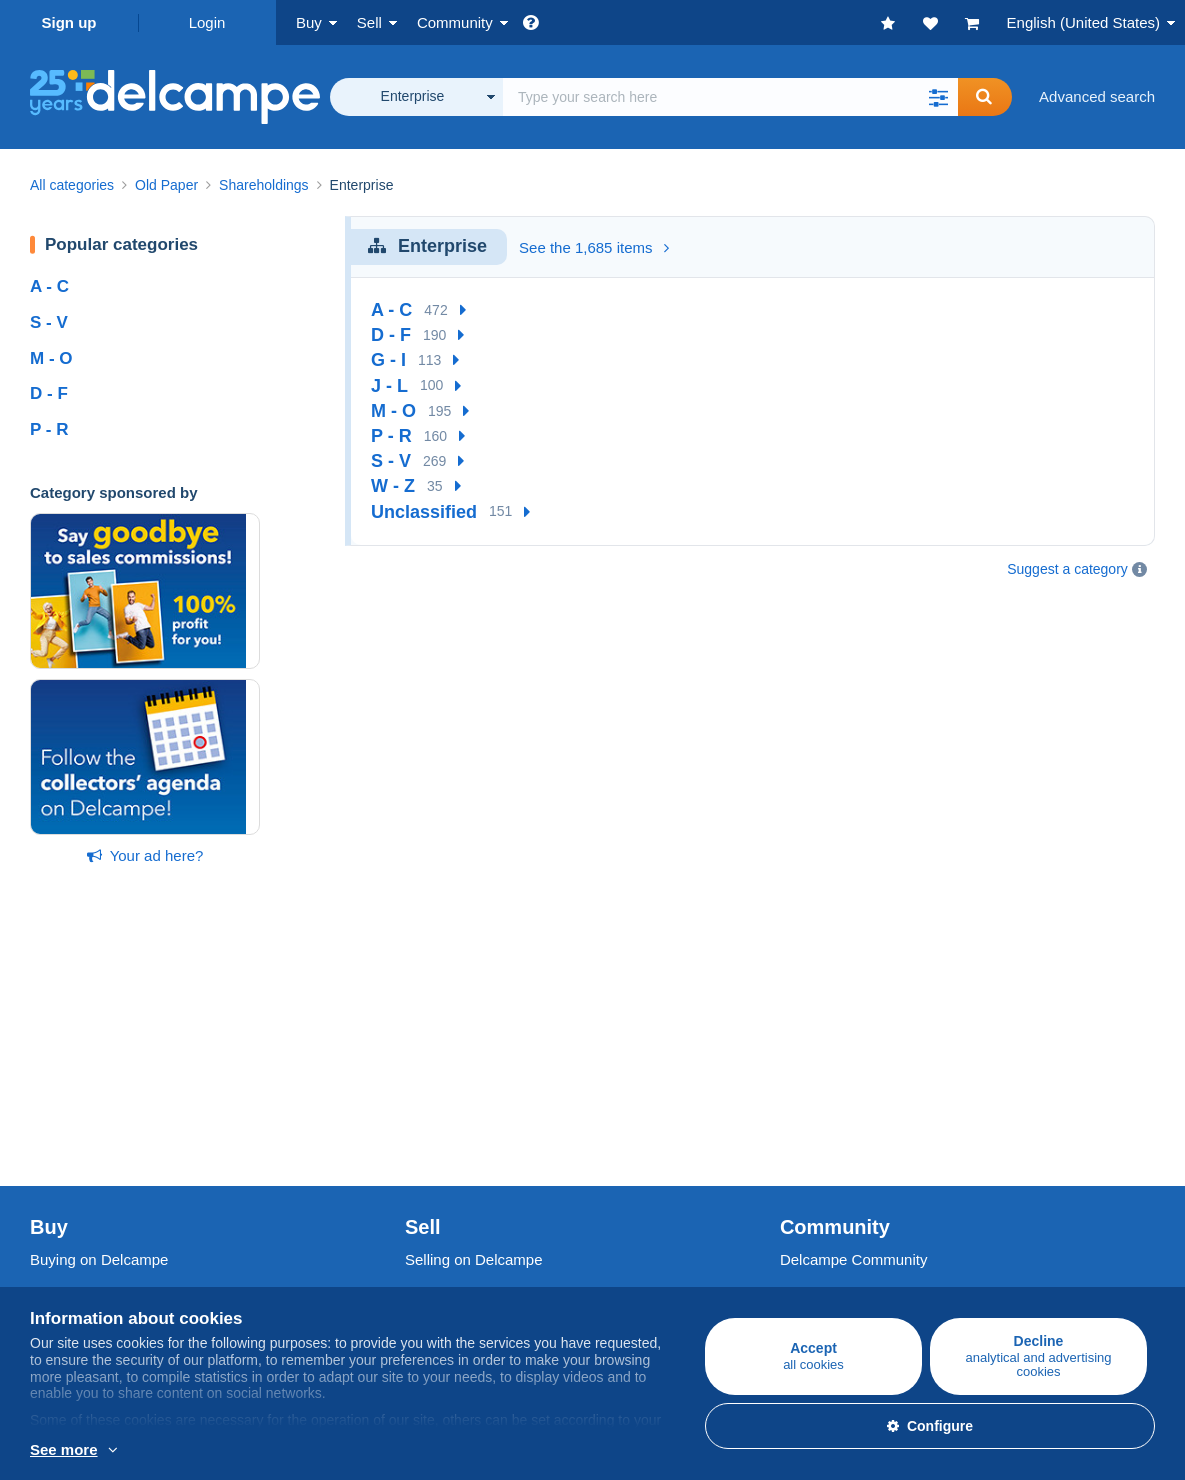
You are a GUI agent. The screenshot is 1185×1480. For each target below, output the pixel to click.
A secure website (461, 1211)
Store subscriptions (469, 1135)
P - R (49, 429)
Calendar (810, 1063)
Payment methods (465, 1255)
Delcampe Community (854, 1019)
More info (143, 1451)
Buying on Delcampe (99, 1019)
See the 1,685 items (594, 247)
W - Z (393, 486)
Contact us (441, 1291)
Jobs (56, 1255)
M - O (51, 358)
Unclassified (424, 512)
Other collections (86, 1135)
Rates (424, 1063)
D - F (49, 393)
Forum (801, 1087)
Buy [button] (309, 22)
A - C (49, 286)
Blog (805, 1135)
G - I (388, 360)
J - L (389, 386)
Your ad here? (145, 855)
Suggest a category (1067, 569)
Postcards (63, 1087)
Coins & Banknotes (94, 1111)
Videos (803, 1111)
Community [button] (455, 22)
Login (207, 22)
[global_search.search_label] (730, 97)
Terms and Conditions (102, 1279)
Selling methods (458, 1087)
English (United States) (1083, 22)
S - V (49, 322)
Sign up (69, 22)
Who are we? (74, 1211)
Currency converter (844, 1211)
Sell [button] (369, 22)
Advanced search (1097, 96)
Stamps (55, 1063)
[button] (938, 97)
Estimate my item (462, 1111)
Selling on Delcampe (474, 1019)
